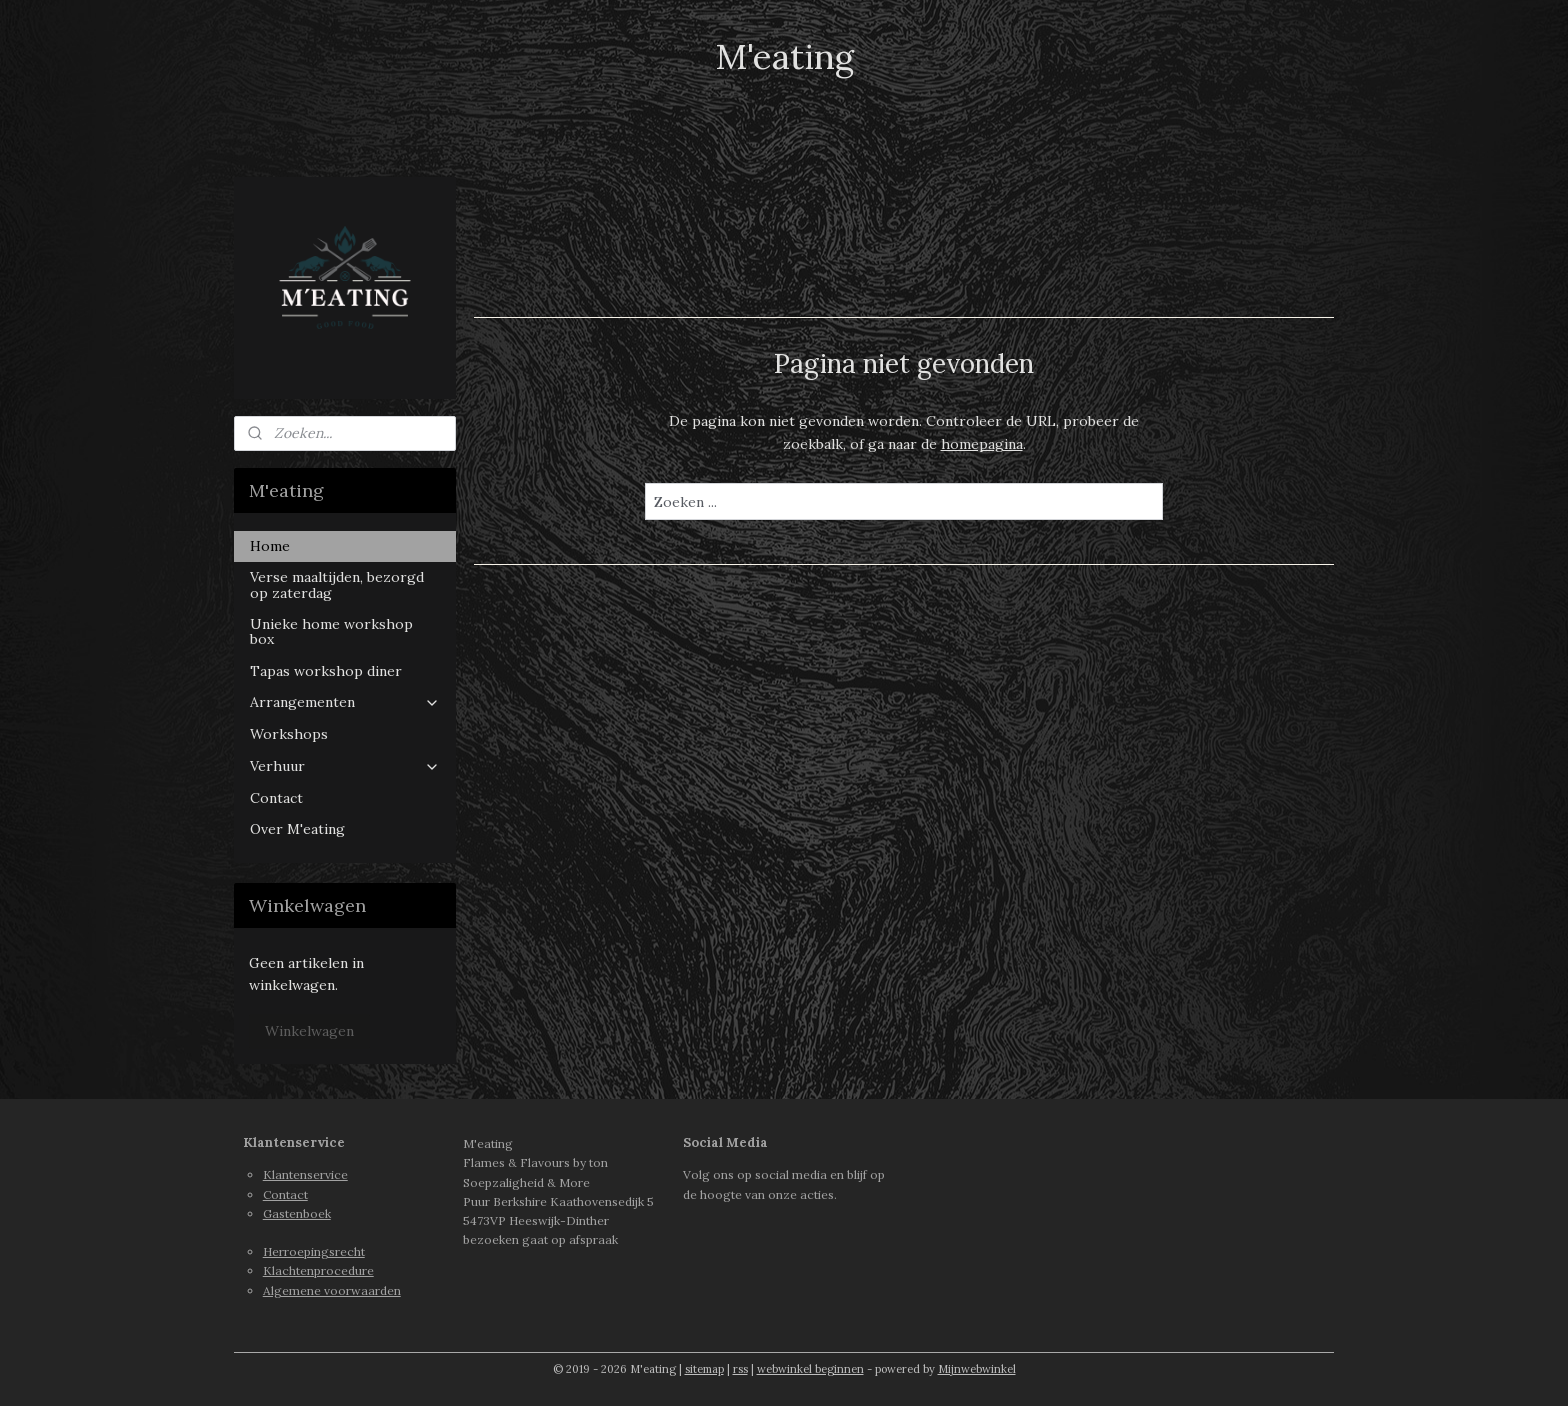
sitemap (704, 1369)
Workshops (289, 734)
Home (270, 546)
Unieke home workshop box (331, 631)
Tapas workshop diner (326, 671)
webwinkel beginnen (810, 1369)
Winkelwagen (309, 1031)
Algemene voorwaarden (332, 1290)
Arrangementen (345, 702)
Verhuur (345, 766)
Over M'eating (297, 829)
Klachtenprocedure (318, 1270)
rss (740, 1369)
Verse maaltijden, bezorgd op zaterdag (337, 584)
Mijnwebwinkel (977, 1369)
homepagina (981, 444)
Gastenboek (297, 1213)
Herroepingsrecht (314, 1251)
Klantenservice (305, 1174)
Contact (276, 798)
